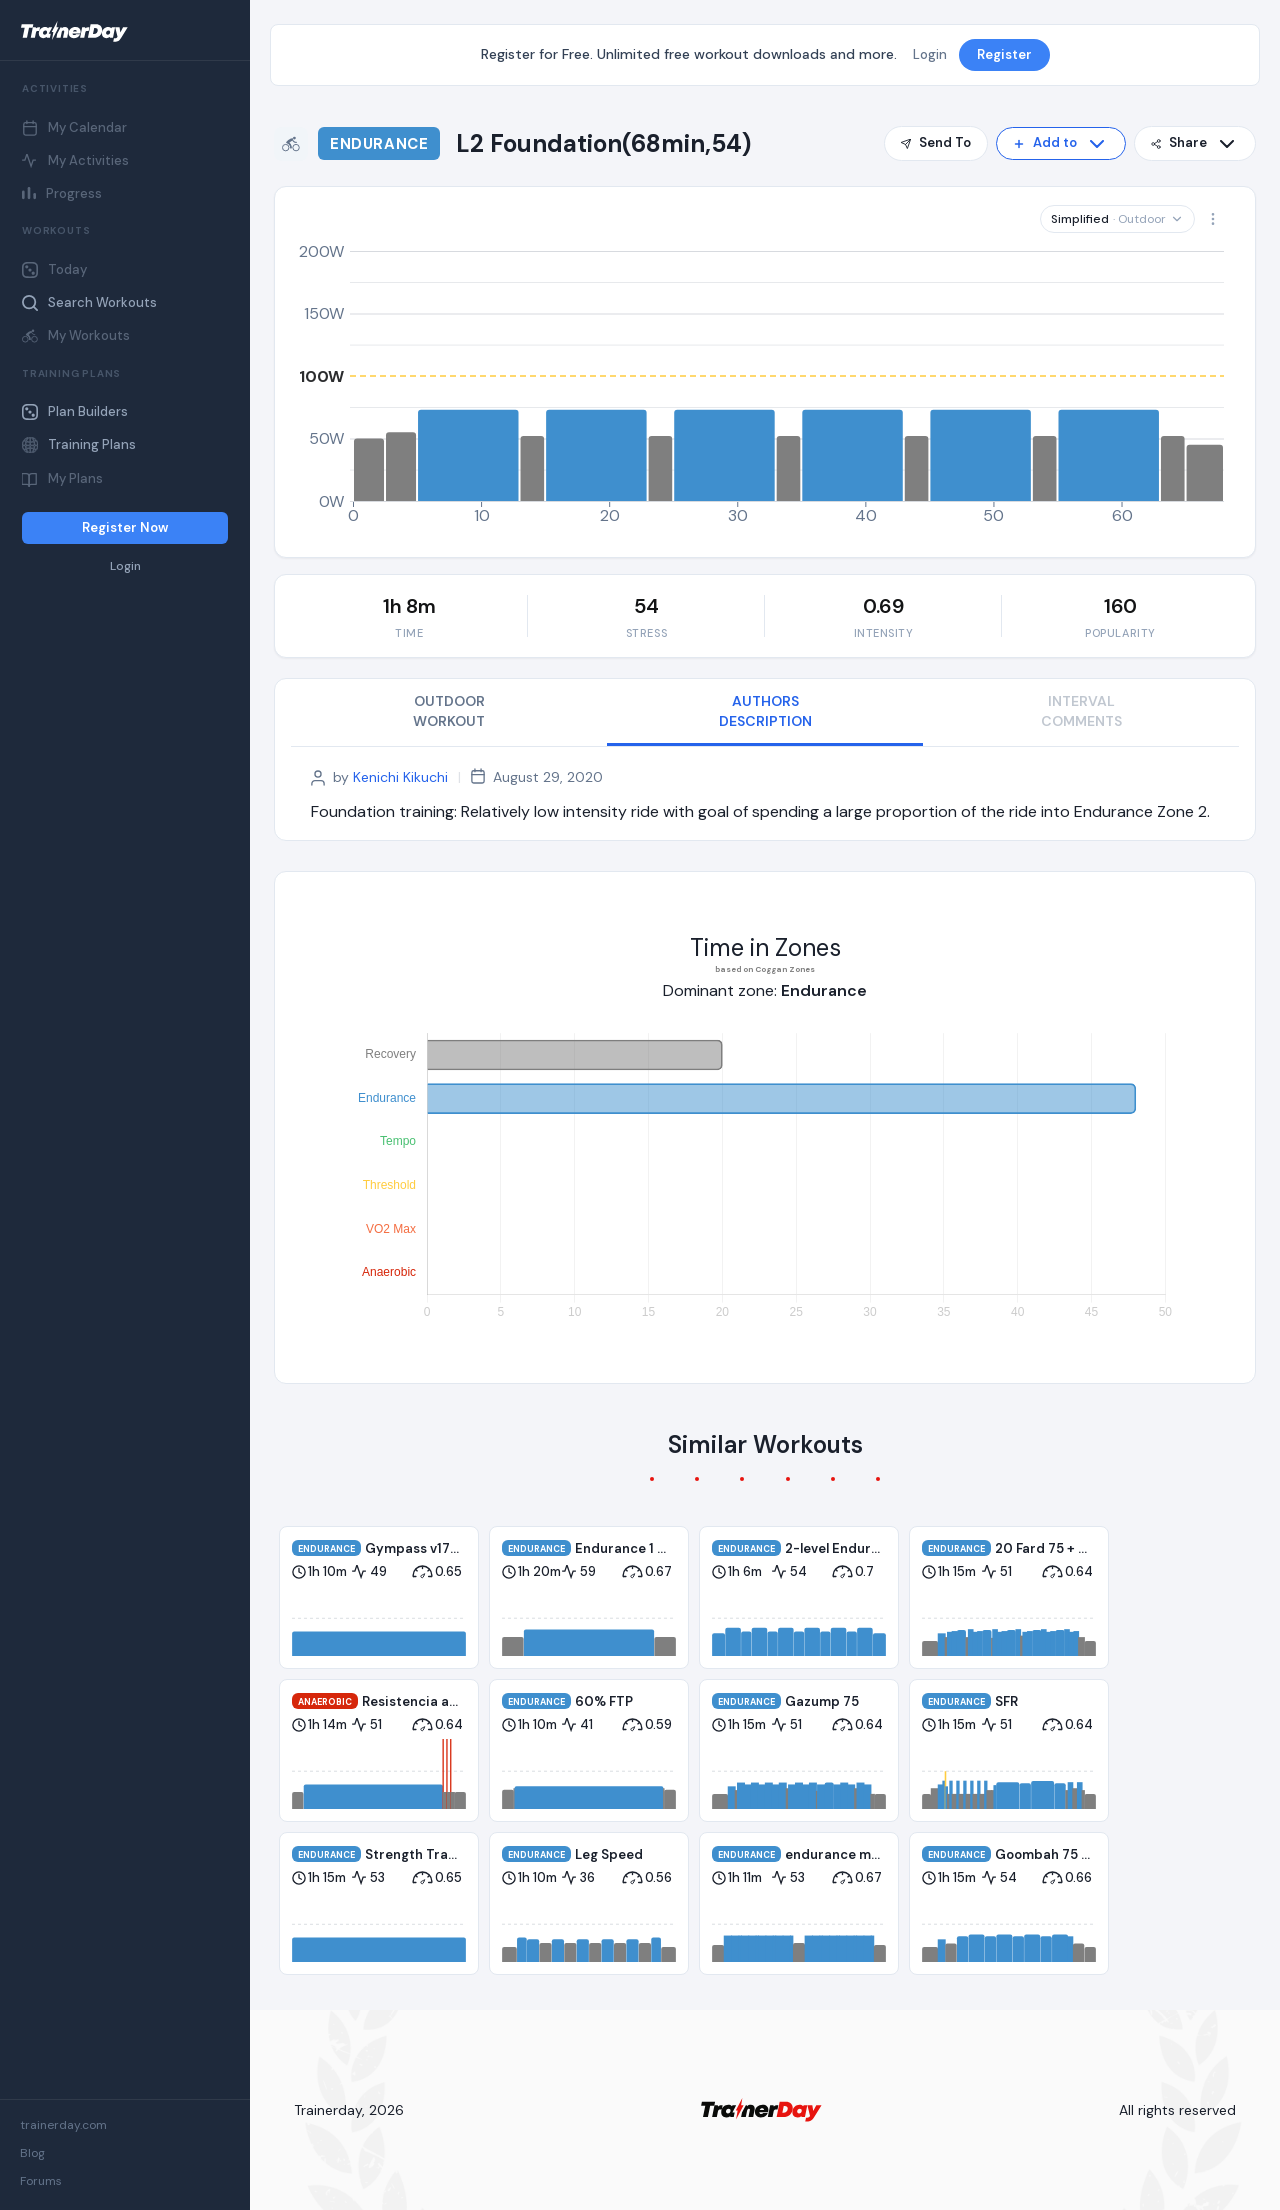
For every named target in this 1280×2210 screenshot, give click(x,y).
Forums (41, 2181)
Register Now (125, 527)
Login (125, 566)
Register (1004, 54)
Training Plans (79, 444)
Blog (32, 2153)
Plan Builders (75, 411)
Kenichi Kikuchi (400, 777)
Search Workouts (89, 302)
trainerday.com (63, 2125)
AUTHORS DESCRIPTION (765, 711)
